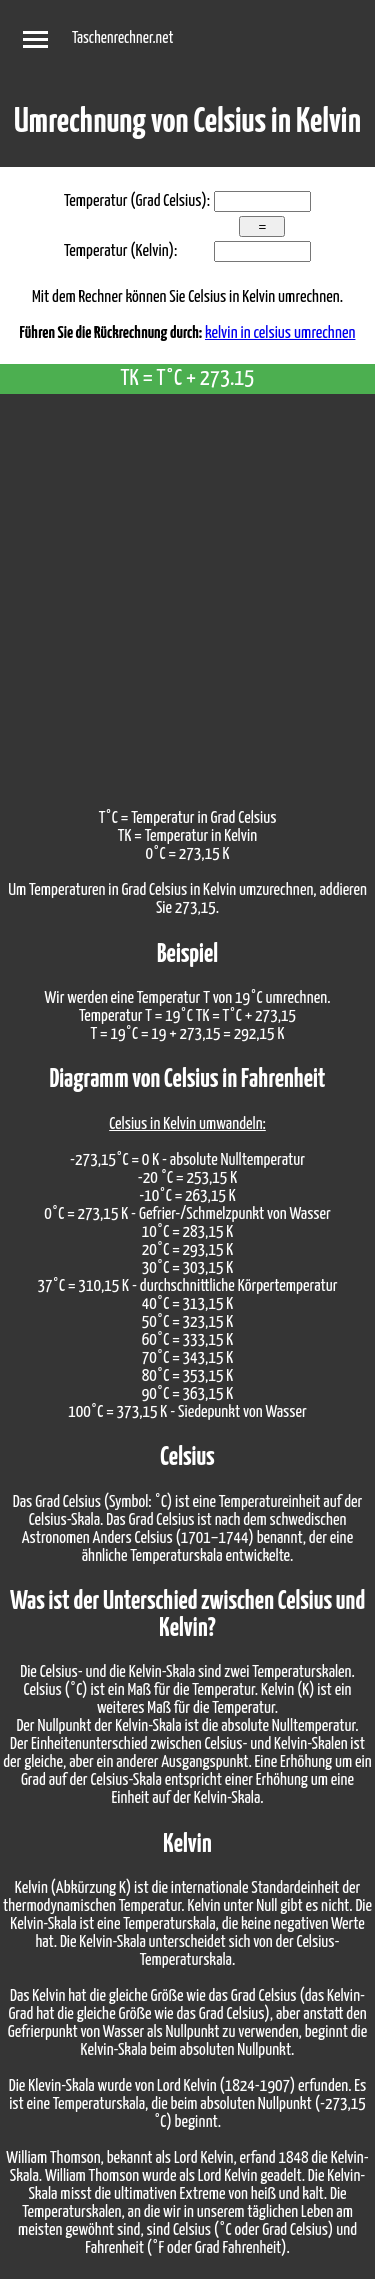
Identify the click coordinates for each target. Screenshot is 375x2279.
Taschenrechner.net (122, 38)
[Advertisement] (187, 591)
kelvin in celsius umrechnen (280, 333)
